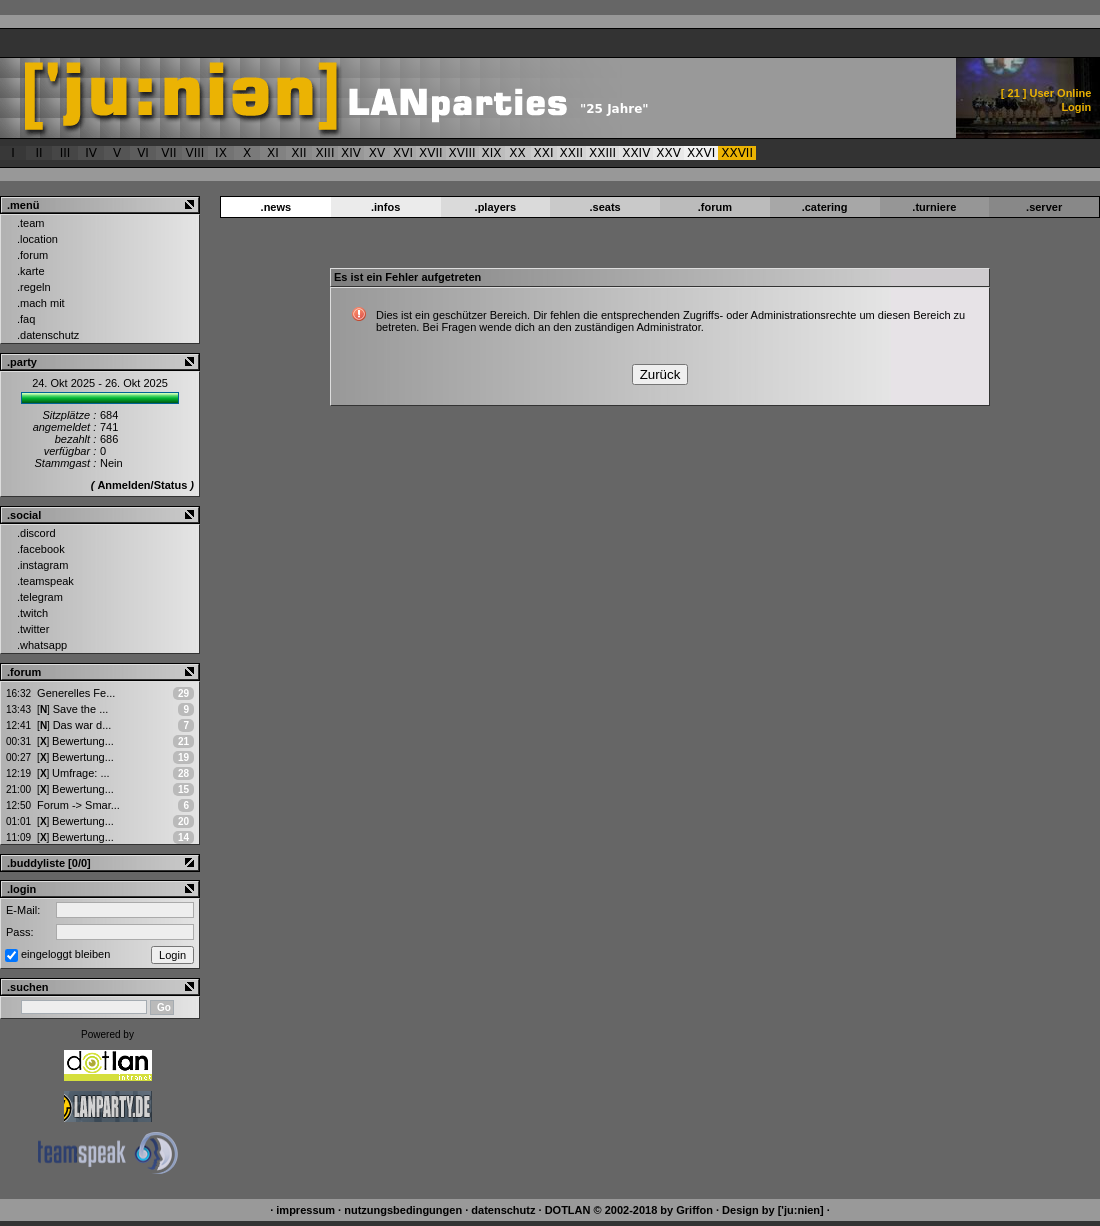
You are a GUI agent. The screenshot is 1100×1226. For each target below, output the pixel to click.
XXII (572, 153)
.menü (23, 205)
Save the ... (72, 709)
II (38, 153)
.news (276, 207)
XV (377, 153)
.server (1044, 207)
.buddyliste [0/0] (49, 863)
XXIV (636, 153)
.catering (825, 207)
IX (221, 153)
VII (168, 153)
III (65, 153)
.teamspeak (45, 581)
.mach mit (41, 303)
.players (496, 207)
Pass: (20, 932)
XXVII (737, 153)
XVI (403, 153)
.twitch (32, 613)
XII (298, 153)
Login (1076, 107)
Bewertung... (75, 741)
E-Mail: (23, 910)
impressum (305, 1210)
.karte (31, 271)
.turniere (934, 207)
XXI (544, 153)
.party (22, 362)
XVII (431, 153)
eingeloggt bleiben (65, 954)
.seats (605, 207)
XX (517, 153)
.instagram (42, 565)
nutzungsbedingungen (403, 1210)
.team (31, 223)
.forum (32, 255)
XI (273, 153)
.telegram (40, 597)
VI (143, 153)
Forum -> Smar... (78, 805)
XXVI (701, 153)
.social (24, 515)
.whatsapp (42, 645)
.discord (36, 533)
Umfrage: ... (73, 773)
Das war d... (74, 725)
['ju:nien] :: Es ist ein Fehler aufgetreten (416, 98)
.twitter (33, 629)
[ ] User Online (1046, 93)
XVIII (462, 153)
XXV (668, 153)
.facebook (41, 549)
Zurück (660, 374)
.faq (26, 319)
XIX (492, 153)
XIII (325, 153)
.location (37, 239)
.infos (385, 207)
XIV (351, 153)
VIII (195, 153)
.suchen (28, 987)
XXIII (602, 153)
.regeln (34, 287)
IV (91, 153)
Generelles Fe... (76, 693)
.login (21, 889)
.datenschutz (48, 335)
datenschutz (503, 1210)
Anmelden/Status (142, 485)
